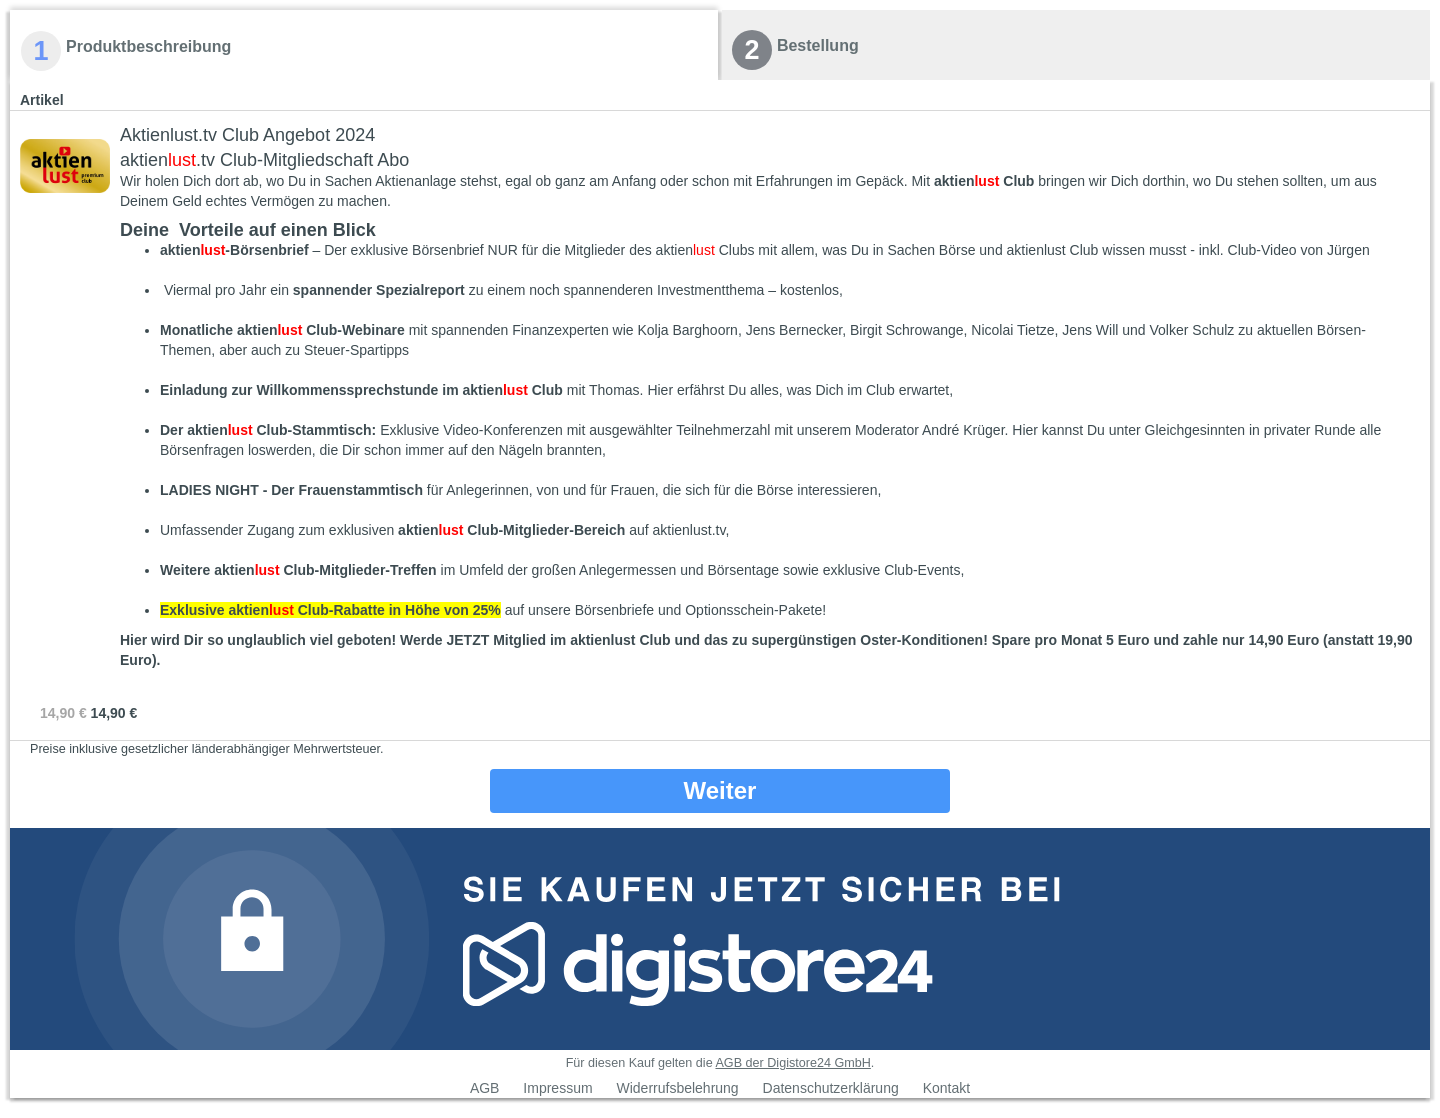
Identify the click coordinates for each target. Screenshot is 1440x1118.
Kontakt (946, 1088)
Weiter (720, 790)
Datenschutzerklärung (831, 1088)
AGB (485, 1088)
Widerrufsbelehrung (677, 1088)
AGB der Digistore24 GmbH (792, 1063)
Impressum (557, 1088)
